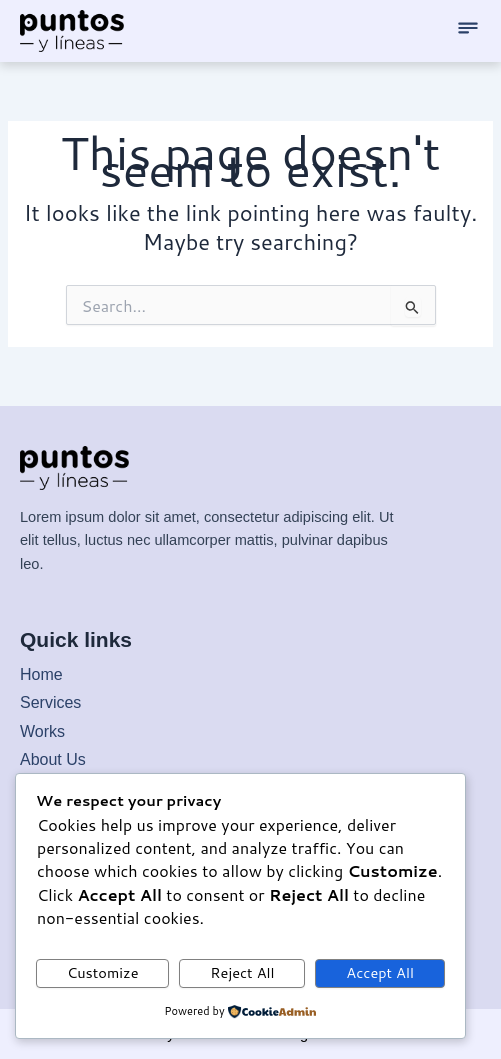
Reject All (242, 972)
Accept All (380, 972)
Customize (103, 972)
